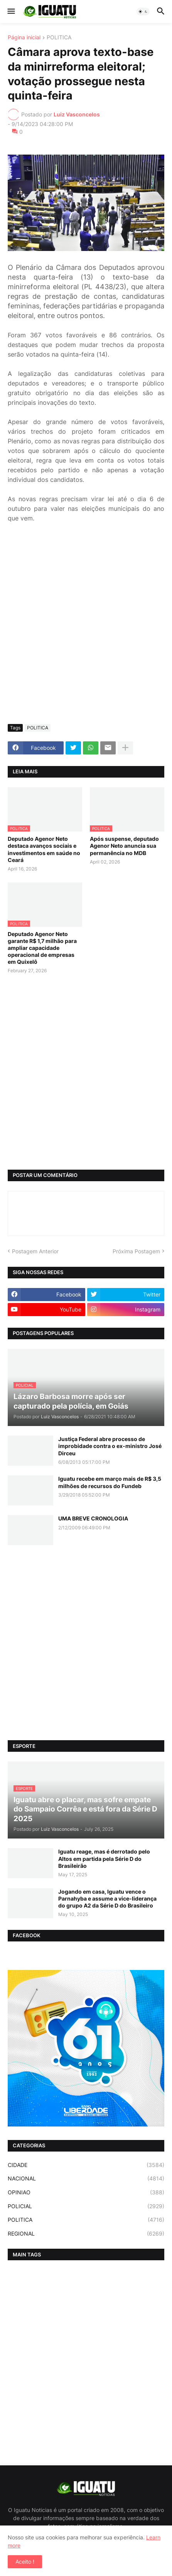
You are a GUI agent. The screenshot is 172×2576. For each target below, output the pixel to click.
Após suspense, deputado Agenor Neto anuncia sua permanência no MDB (124, 845)
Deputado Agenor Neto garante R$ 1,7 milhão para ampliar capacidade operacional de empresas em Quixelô (42, 948)
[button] (10, 11)
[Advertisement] (86, 628)
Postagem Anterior (35, 1251)
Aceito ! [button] (24, 2561)
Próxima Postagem (136, 1251)
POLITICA (59, 37)
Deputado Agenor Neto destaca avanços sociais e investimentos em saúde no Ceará (44, 849)
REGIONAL (86, 2234)
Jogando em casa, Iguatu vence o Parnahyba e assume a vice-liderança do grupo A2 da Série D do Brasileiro (107, 1898)
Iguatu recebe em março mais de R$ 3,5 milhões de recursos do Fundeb (109, 1482)
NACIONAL (86, 2178)
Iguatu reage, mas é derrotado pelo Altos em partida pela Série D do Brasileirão (104, 1858)
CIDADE (86, 2165)
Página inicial (24, 37)
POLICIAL (86, 2206)
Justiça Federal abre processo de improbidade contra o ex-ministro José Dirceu (110, 1446)
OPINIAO (86, 2192)
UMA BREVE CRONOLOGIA (93, 1518)
